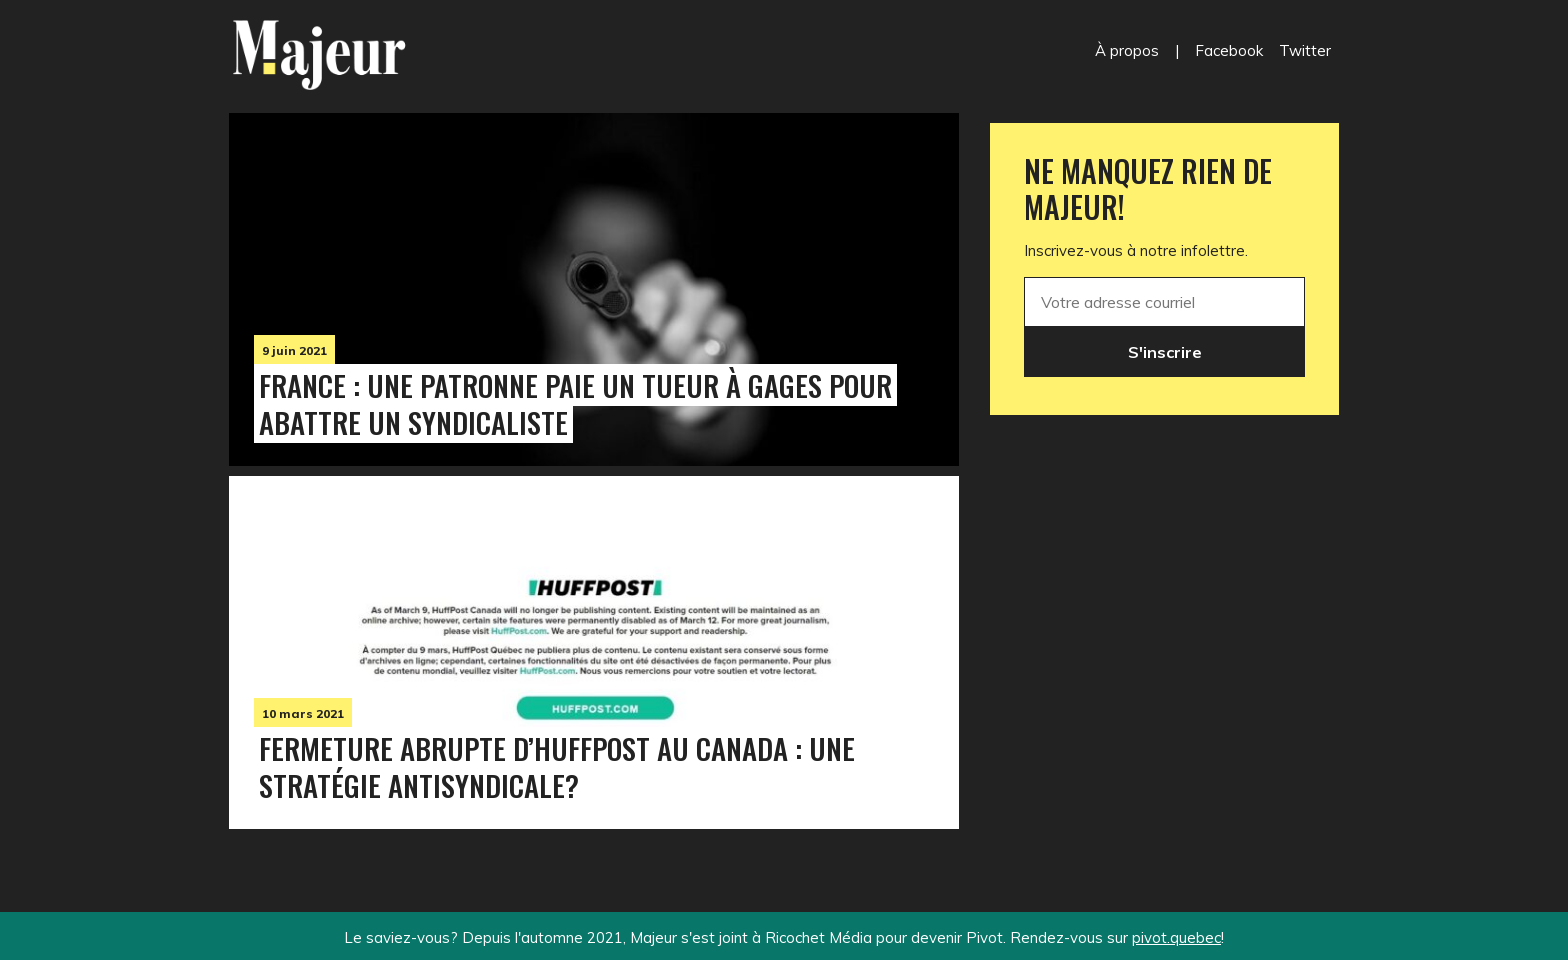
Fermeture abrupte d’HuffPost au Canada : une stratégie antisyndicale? (557, 766)
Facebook (1229, 50)
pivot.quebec (1176, 937)
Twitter (1305, 50)
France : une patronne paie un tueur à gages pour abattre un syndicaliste (575, 403)
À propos (1127, 50)
